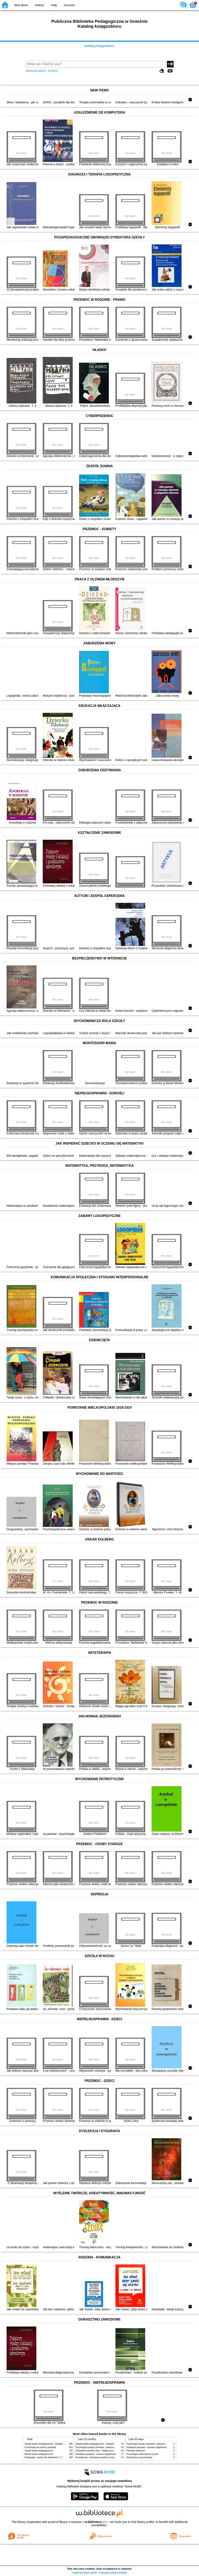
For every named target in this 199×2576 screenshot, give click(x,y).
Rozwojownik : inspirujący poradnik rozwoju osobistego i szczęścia (106, 2457)
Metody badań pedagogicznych (39, 2454)
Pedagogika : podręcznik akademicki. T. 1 (44, 2457)
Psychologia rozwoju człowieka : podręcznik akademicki (101, 2447)
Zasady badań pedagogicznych (39, 2451)
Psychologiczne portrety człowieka (40, 2447)
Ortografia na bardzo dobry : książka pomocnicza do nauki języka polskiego (110, 2451)
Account (69, 5)
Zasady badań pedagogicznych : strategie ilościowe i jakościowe (54, 2444)
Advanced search (36, 70)
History (39, 5)
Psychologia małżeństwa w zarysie (142, 2454)
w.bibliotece (95, 2522)
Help (54, 5)
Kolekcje (53, 70)
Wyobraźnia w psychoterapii (139, 2457)
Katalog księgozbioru (100, 46)
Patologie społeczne (136, 2451)
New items (21, 5)
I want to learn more (84, 2572)
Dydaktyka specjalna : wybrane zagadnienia (96, 2454)
